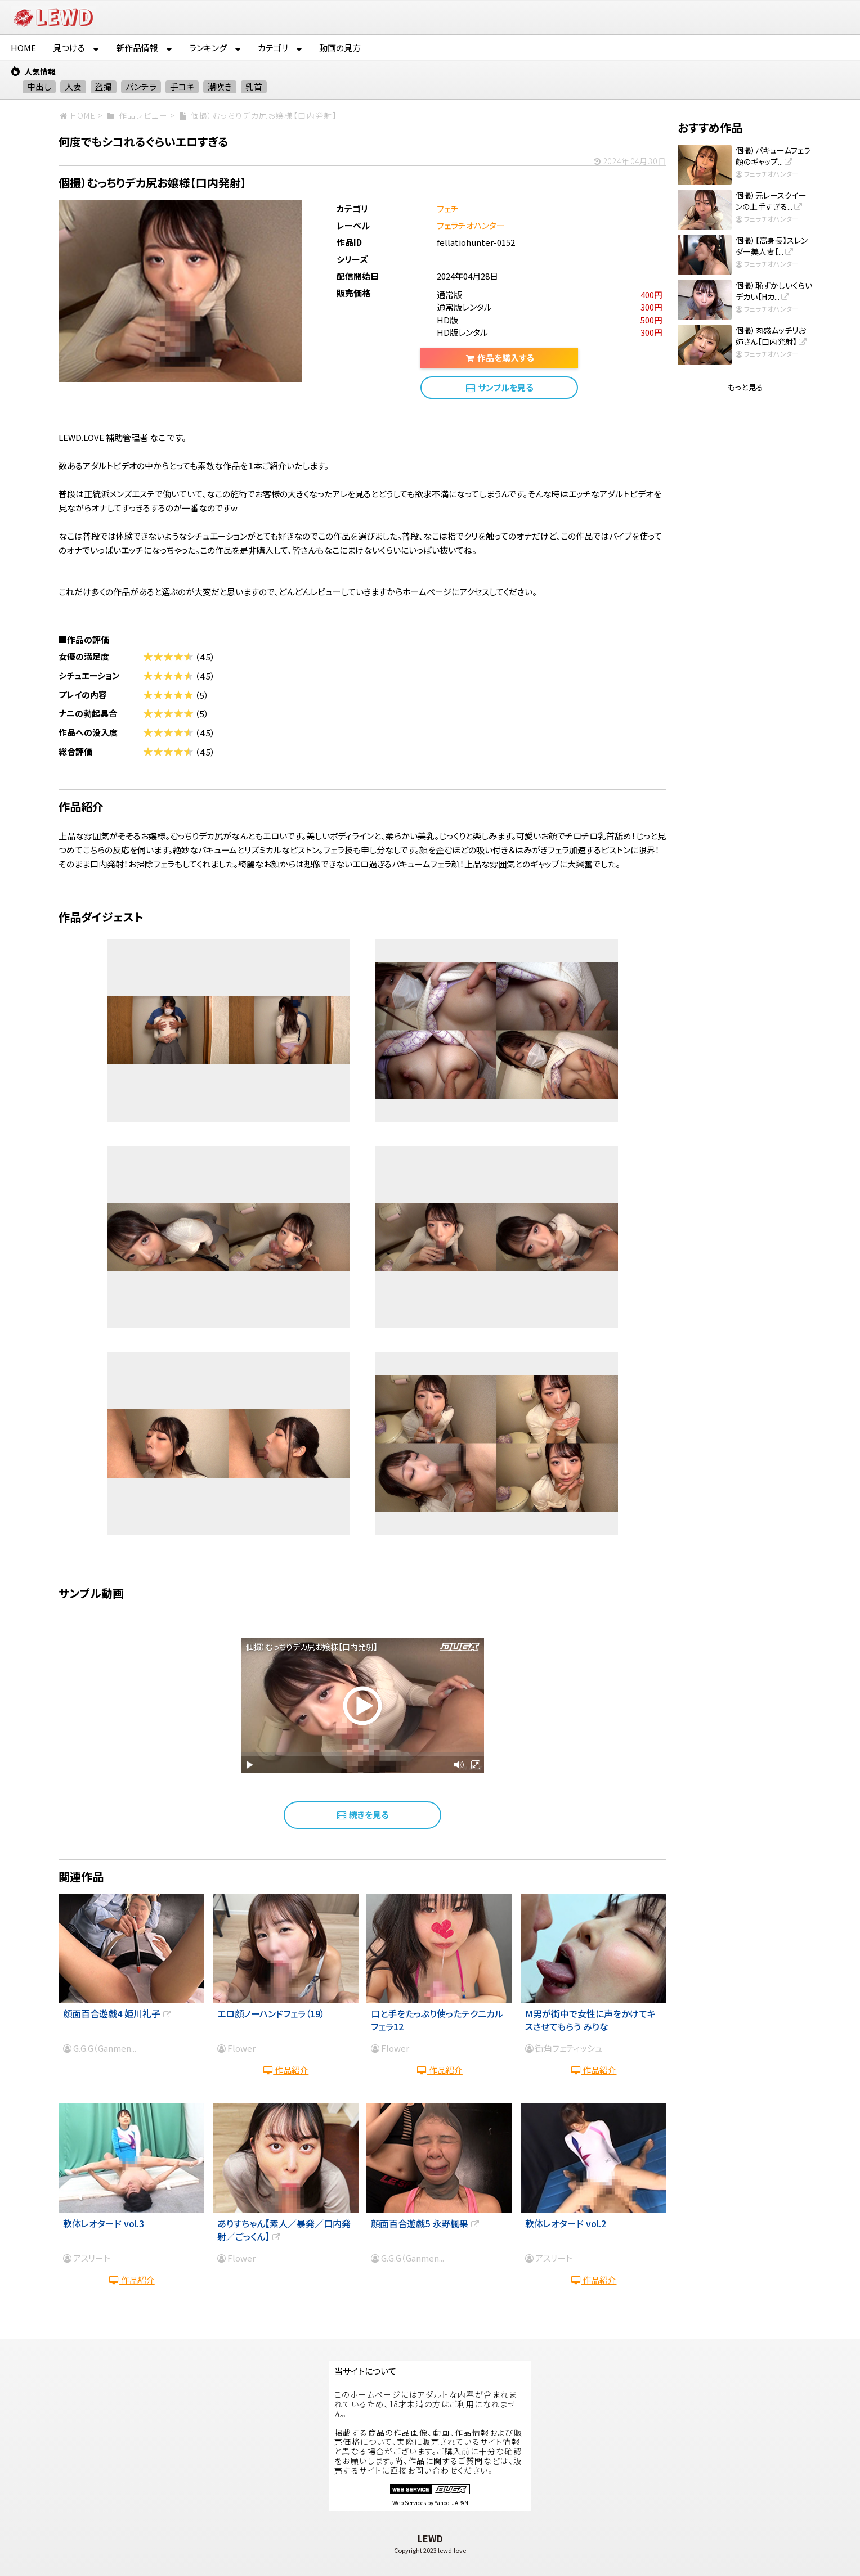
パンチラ (141, 86)
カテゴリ (273, 47)
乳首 (253, 86)
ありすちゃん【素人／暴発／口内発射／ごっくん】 (284, 2229)
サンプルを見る (499, 387)
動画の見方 (340, 47)
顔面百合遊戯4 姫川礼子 (118, 2013)
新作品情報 (137, 47)
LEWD (430, 2538)
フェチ (448, 208)
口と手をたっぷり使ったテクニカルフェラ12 (437, 2020)
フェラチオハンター (471, 225)
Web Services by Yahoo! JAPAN (430, 2502)
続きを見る (362, 1814)
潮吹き (220, 86)
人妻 (73, 86)
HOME (23, 47)
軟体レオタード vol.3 (103, 2223)
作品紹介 (285, 2070)
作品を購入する (499, 357)
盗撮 (103, 86)
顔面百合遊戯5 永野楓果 (426, 2223)
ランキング (208, 47)
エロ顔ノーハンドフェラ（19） (271, 2013)
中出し (39, 86)
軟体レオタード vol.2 (565, 2223)
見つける (69, 47)
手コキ (182, 86)
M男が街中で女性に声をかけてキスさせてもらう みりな (590, 2020)
